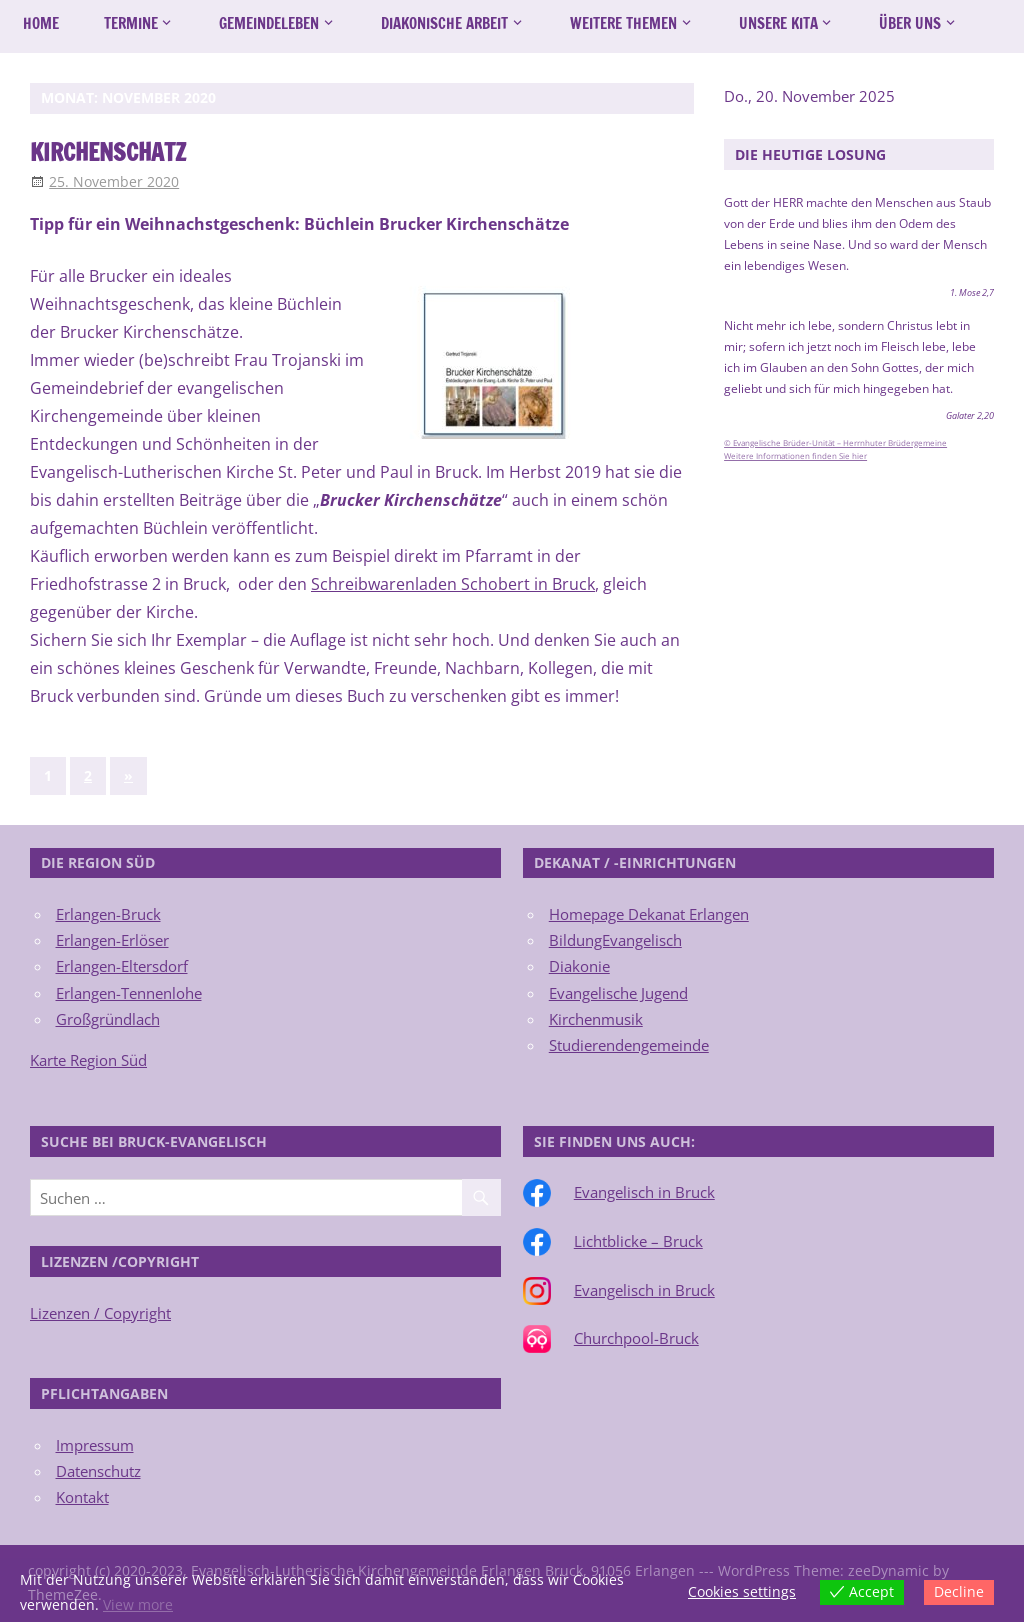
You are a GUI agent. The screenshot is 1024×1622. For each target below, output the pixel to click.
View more (138, 1604)
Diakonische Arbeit (444, 23)
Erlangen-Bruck (108, 914)
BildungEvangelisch (615, 940)
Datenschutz (98, 1471)
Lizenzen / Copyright (100, 1313)
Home (41, 23)
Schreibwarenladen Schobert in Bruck (453, 584)
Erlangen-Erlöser (112, 940)
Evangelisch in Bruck (644, 1192)
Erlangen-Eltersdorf (122, 966)
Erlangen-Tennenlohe (129, 993)
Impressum (95, 1445)
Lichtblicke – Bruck (638, 1241)
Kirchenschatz (112, 152)
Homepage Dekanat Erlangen (649, 914)
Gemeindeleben (269, 23)
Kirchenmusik (596, 1019)
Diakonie (579, 966)
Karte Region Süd (88, 1060)
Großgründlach (108, 1019)
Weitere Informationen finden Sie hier (795, 456)
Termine (131, 23)
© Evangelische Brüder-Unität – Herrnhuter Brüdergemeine (835, 443)
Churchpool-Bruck (636, 1338)
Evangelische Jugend (618, 993)
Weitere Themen (623, 23)
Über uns (910, 23)
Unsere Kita (778, 23)
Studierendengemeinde (629, 1045)
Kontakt (82, 1497)
